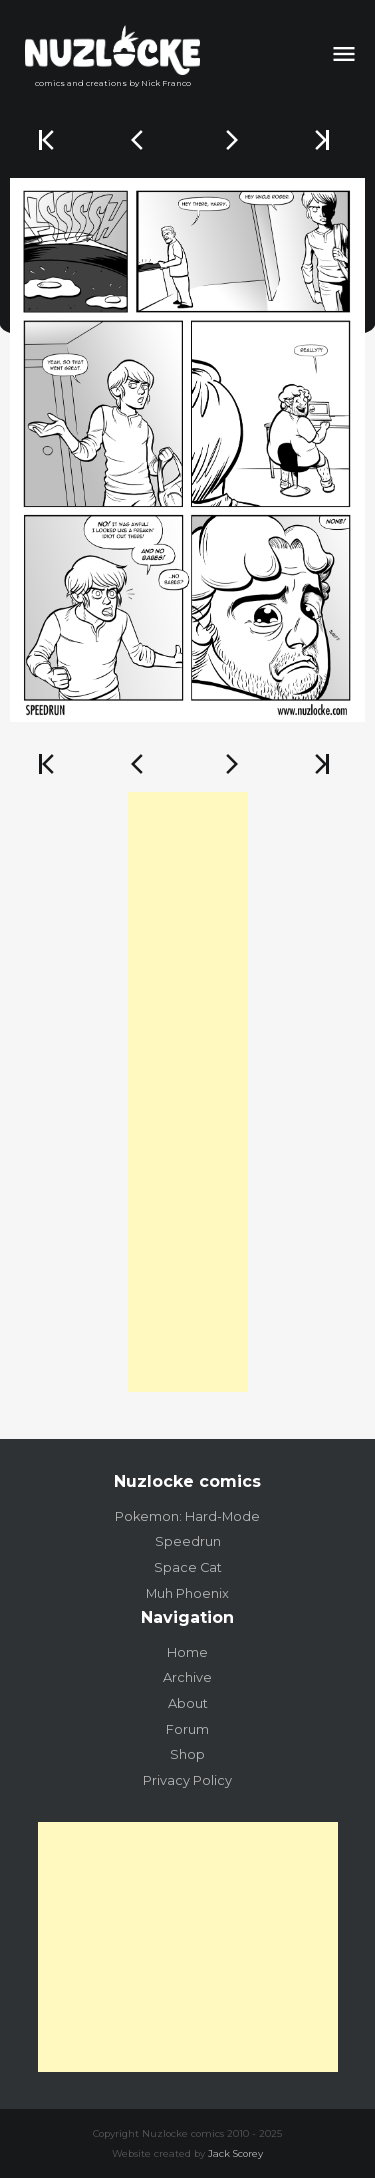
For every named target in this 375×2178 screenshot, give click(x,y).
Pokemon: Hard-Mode (187, 1516)
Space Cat (188, 1567)
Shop (187, 1754)
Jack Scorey (235, 2153)
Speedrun (188, 1541)
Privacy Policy (187, 1780)
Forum (187, 1729)
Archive (187, 1677)
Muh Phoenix (187, 1593)
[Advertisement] (188, 1092)
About (188, 1703)
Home (187, 1652)
